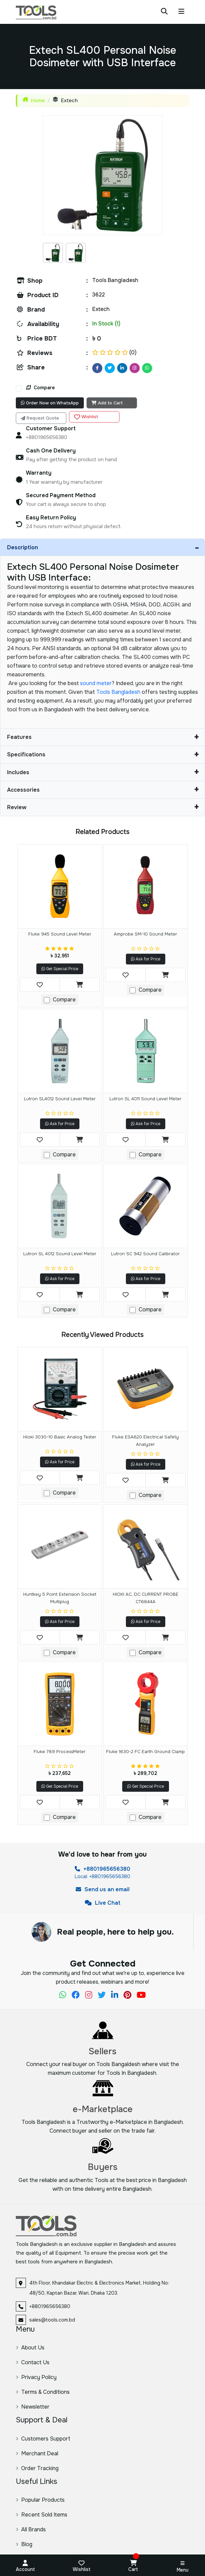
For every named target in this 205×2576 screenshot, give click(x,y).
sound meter (96, 683)
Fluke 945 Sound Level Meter (59, 934)
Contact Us (32, 2362)
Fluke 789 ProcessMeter (60, 1751)
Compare (40, 388)
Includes (103, 772)
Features (103, 737)
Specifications (103, 754)
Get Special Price (59, 969)
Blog (24, 2544)
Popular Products (40, 2499)
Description (103, 547)
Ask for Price (145, 959)
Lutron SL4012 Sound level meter (60, 1099)
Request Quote (40, 418)
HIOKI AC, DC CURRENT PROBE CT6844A (145, 1597)
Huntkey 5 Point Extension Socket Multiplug (59, 1597)
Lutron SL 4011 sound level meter (145, 1099)
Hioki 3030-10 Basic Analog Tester (59, 1437)
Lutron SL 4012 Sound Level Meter (59, 1254)
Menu (183, 2567)
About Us (30, 2347)
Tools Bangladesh (118, 692)
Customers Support (43, 2438)
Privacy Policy (36, 2377)
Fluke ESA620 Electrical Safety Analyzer (145, 1440)
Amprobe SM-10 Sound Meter (145, 934)
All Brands (31, 2529)
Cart (133, 2564)
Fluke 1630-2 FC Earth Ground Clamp (145, 1751)
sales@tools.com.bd (52, 2320)
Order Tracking (37, 2468)
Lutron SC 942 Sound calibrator (145, 1254)
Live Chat (103, 1902)
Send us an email (103, 1889)
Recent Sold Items (41, 2514)
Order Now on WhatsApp (50, 403)
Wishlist (86, 417)
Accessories (103, 789)
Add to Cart (107, 403)
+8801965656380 (102, 1868)
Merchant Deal (37, 2453)
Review (103, 807)
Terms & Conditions (43, 2391)
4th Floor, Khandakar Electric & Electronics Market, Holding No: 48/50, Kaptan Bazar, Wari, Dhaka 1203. (99, 2288)
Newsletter (32, 2406)
